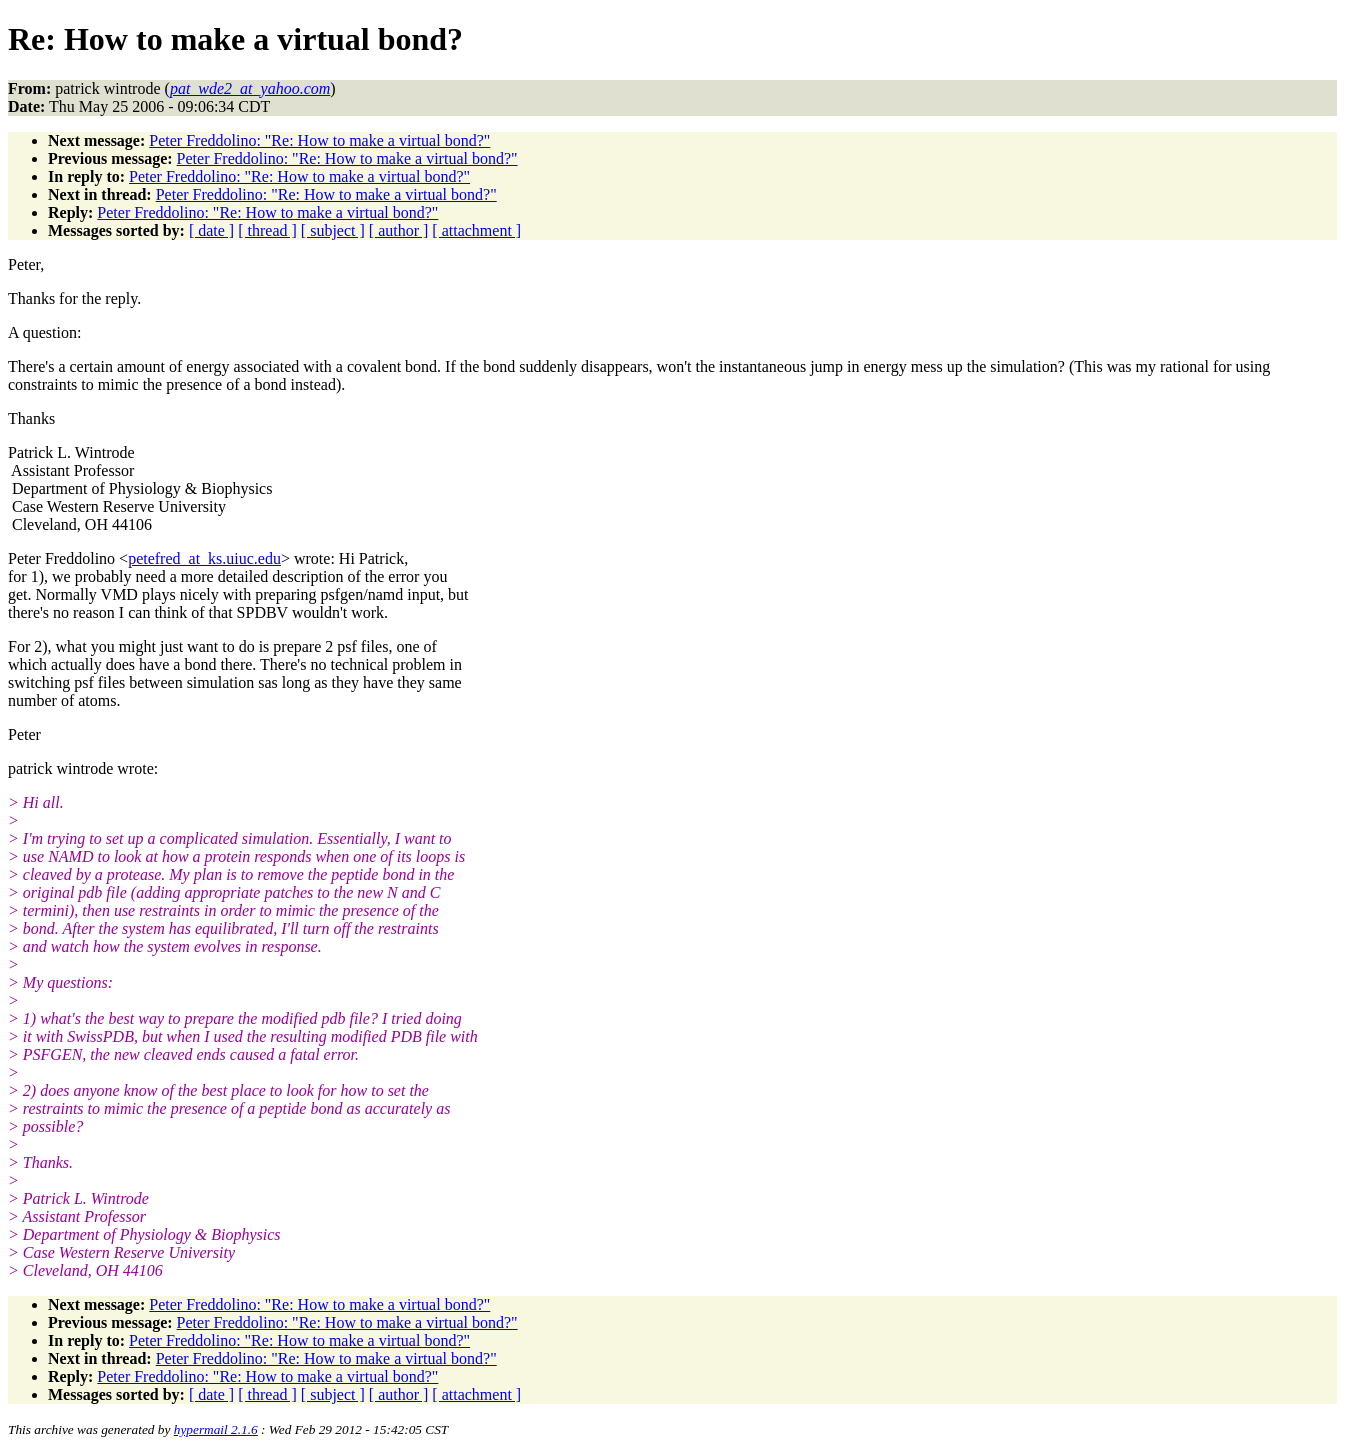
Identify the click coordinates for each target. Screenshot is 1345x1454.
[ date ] (211, 230)
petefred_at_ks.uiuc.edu (204, 558)
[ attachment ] (476, 230)
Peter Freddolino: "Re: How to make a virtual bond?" (319, 140)
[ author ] (399, 230)
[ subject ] (333, 230)
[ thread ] (267, 230)
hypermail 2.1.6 (216, 1429)
